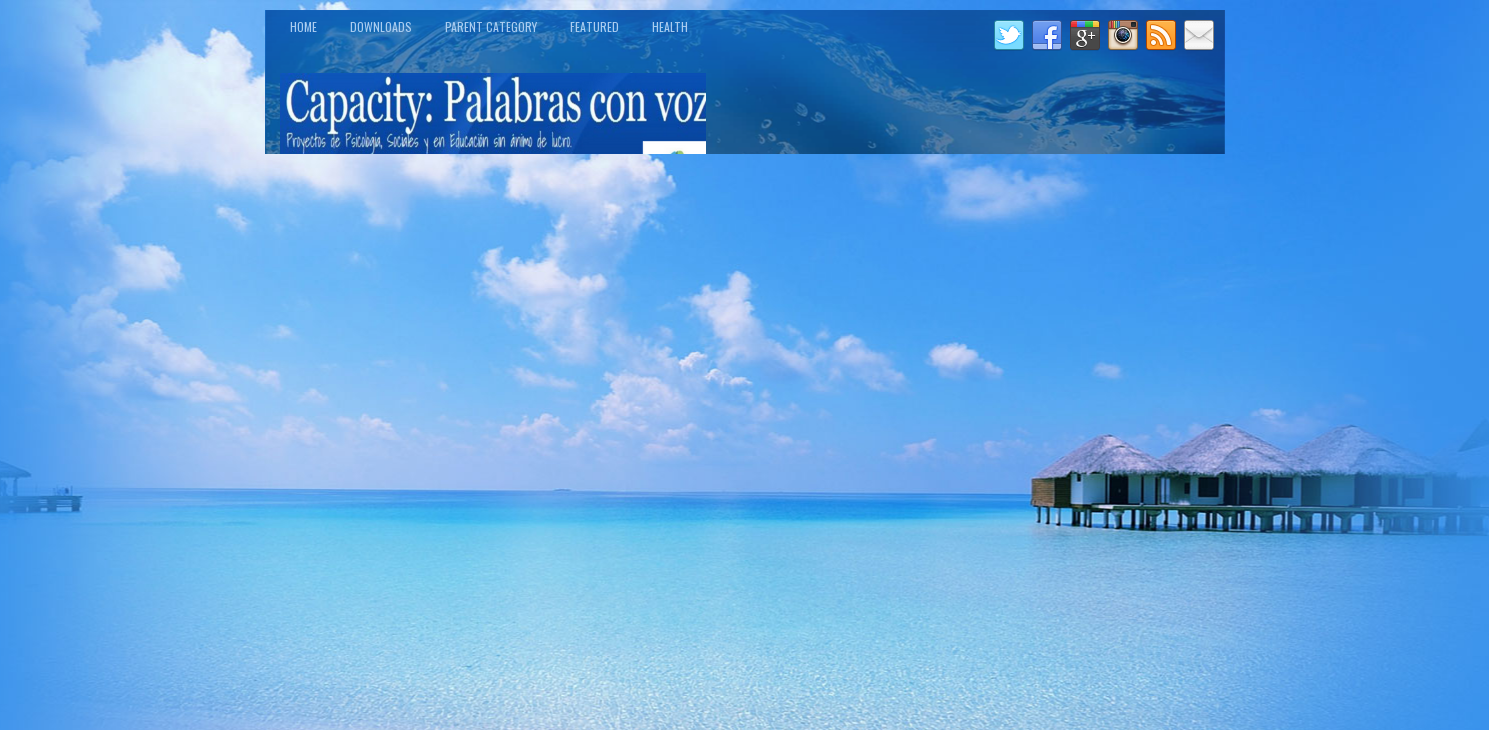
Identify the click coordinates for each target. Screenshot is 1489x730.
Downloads (381, 26)
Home (303, 26)
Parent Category (491, 26)
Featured (594, 26)
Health (670, 26)
